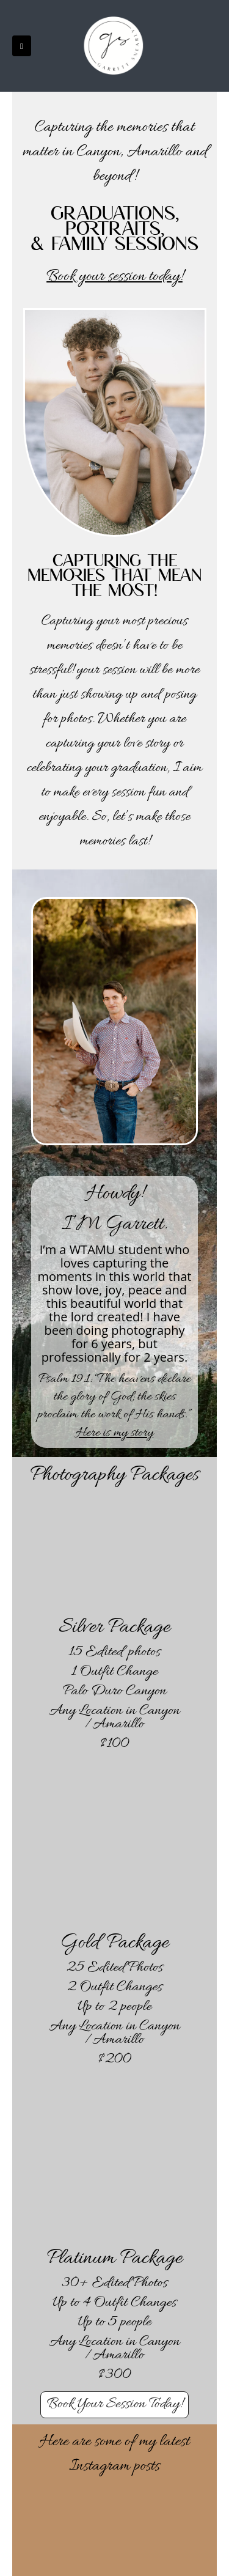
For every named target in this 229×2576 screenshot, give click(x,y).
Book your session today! (114, 277)
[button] (21, 45)
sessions (156, 242)
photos (76, 719)
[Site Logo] (114, 45)
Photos (145, 1968)
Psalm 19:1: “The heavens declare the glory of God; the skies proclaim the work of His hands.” (115, 1397)
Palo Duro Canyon (114, 1691)
